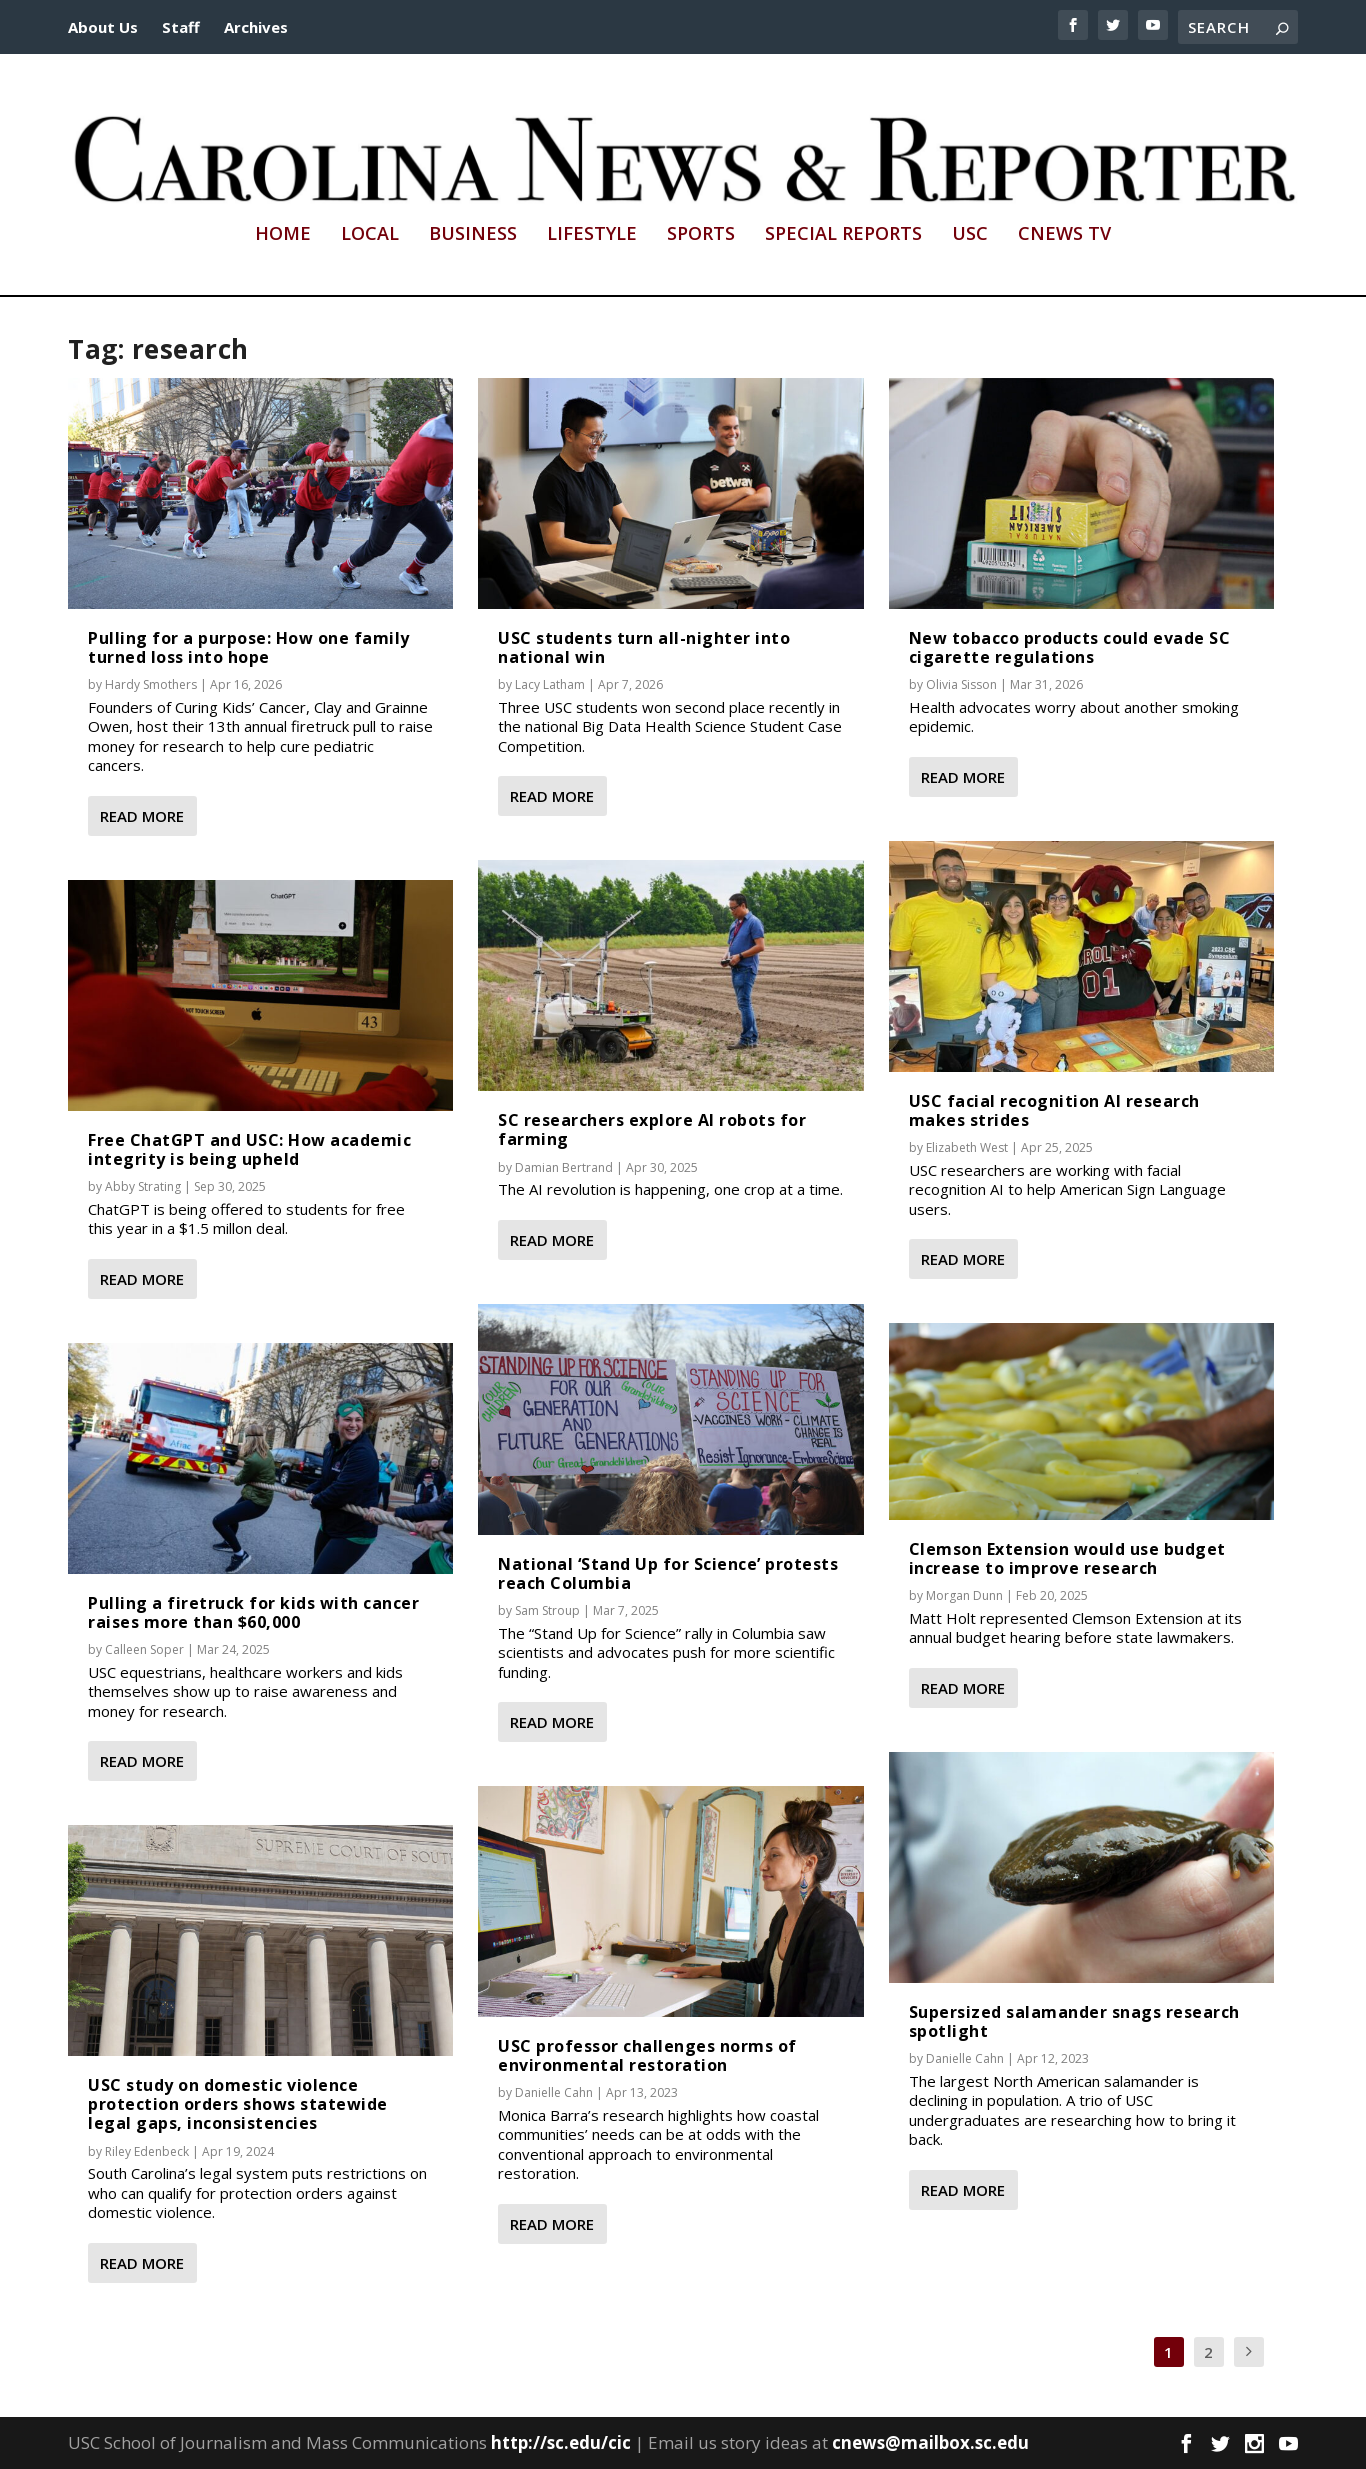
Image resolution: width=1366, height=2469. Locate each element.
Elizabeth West (967, 1147)
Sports (701, 235)
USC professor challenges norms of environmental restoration (647, 2055)
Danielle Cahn (554, 2092)
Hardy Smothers (151, 684)
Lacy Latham (550, 684)
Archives (256, 27)
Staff (181, 27)
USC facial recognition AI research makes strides (1054, 1110)
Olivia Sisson (961, 684)
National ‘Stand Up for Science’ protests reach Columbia (668, 1573)
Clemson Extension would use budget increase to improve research (1067, 1558)
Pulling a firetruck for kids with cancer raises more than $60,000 (253, 1612)
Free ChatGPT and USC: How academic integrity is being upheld (249, 1149)
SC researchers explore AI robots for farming (652, 1129)
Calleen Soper (144, 1649)
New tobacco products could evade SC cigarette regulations (1070, 647)
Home (283, 235)
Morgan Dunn (964, 1595)
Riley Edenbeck (147, 2151)
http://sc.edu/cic (561, 2442)
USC (970, 235)
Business (473, 235)
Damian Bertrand (564, 1167)
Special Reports (843, 235)
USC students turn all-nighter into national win (644, 647)
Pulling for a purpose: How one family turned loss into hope (249, 647)
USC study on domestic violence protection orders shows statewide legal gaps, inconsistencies (238, 2104)
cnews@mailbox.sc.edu (930, 2442)
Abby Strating (143, 1186)
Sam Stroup (547, 1610)
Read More (142, 816)
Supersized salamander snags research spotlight (1074, 2021)
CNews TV (1064, 235)
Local (370, 235)
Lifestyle (592, 235)
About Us (103, 27)
